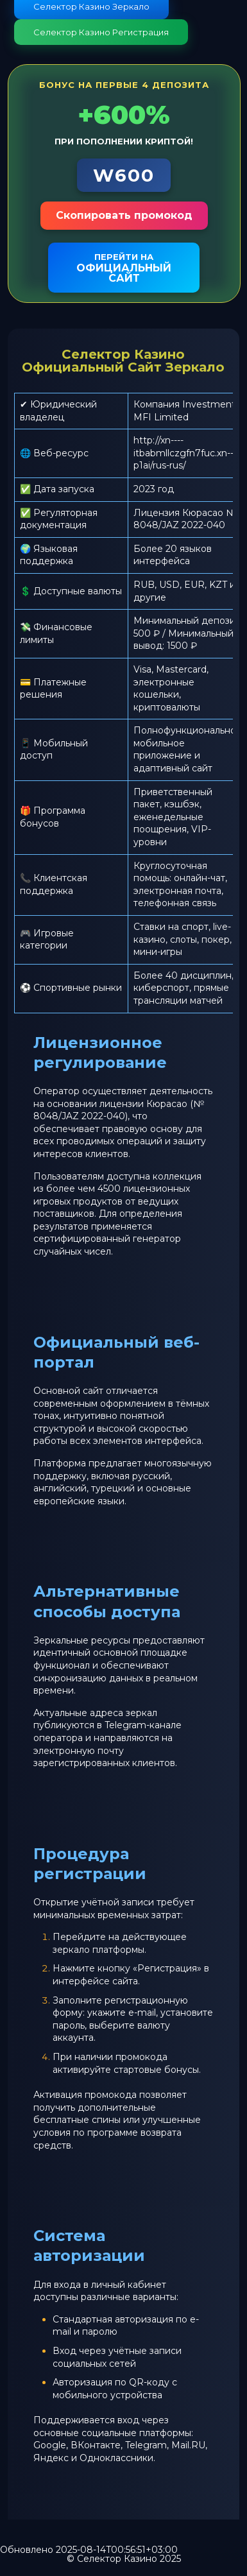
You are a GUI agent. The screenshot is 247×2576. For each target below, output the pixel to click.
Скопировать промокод (124, 215)
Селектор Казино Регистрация (101, 32)
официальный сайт (123, 268)
